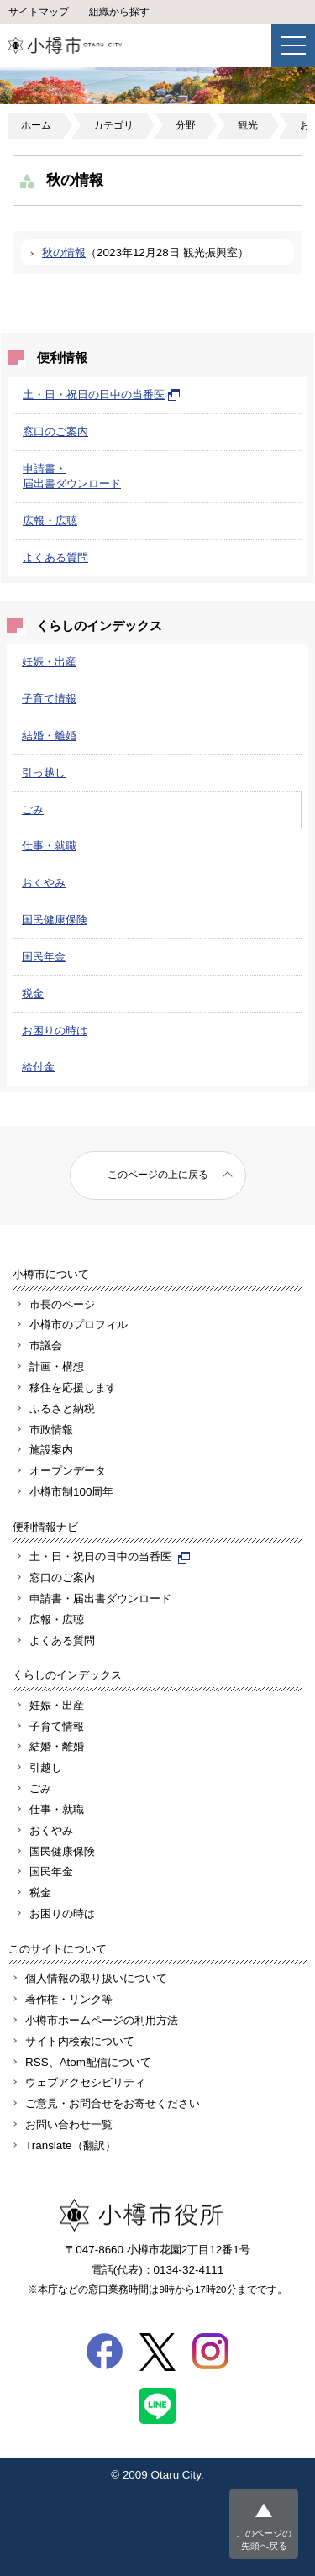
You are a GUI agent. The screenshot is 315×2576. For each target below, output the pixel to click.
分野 (186, 125)
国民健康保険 (54, 919)
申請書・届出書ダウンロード (100, 1598)
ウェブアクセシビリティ (85, 2082)
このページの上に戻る (158, 1174)
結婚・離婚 (49, 735)
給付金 (38, 1066)
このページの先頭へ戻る (263, 2539)
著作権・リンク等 (69, 1999)
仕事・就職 (49, 845)
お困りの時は (54, 1030)
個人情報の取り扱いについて (96, 1978)
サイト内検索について (79, 2041)
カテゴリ (113, 125)
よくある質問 (55, 557)
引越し (45, 1767)
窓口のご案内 (55, 431)
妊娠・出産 (49, 661)
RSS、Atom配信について (88, 2062)
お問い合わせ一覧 (69, 2124)
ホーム (36, 125)
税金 (33, 993)
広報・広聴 (50, 520)
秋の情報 (64, 252)
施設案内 (51, 1449)
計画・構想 (56, 1366)
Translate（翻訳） (70, 2145)
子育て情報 (49, 698)
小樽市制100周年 (71, 1491)
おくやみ (44, 882)
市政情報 (51, 1429)
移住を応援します (73, 1387)
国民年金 (44, 956)
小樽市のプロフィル (78, 1324)
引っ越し (44, 772)
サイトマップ (38, 12)
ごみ (33, 809)
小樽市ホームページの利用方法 (101, 2020)
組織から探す (119, 12)
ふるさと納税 (62, 1408)
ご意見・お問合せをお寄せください (112, 2103)
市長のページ (62, 1304)
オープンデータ (67, 1470)
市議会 (45, 1345)
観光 (248, 125)
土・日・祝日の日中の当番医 (102, 394)
